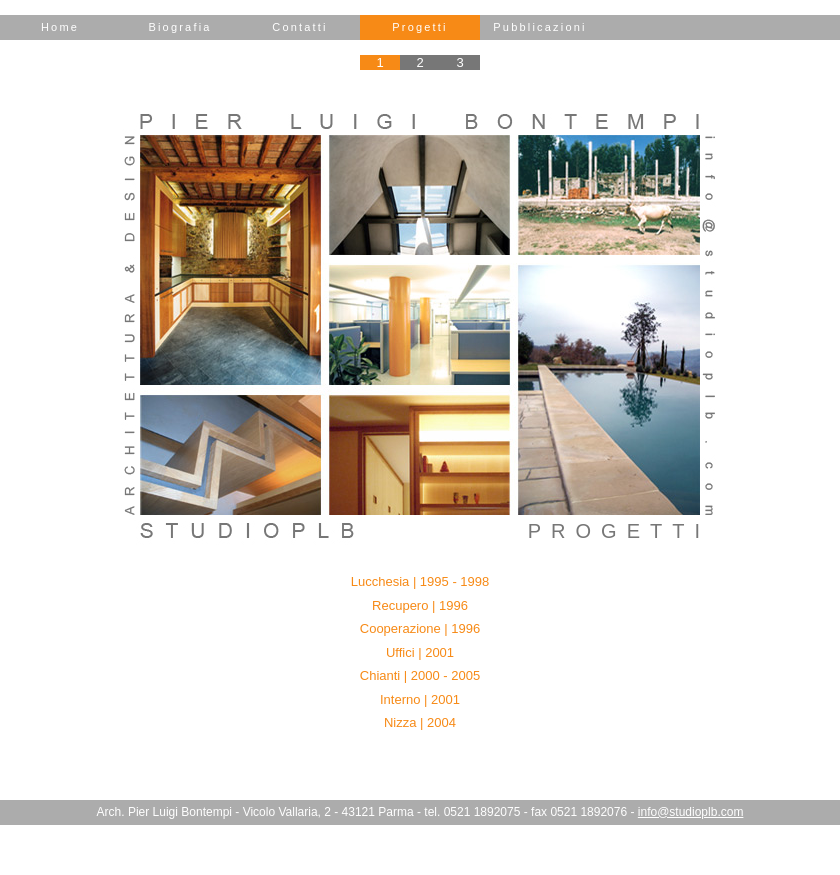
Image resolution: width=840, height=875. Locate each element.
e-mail (710, 325)
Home (60, 27)
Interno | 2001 (420, 699)
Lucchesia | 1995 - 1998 (420, 581)
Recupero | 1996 (420, 605)
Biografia (179, 27)
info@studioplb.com (691, 812)
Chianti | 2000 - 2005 (420, 675)
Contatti (300, 27)
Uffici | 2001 (420, 652)
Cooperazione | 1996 (420, 628)
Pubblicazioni (539, 27)
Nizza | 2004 (420, 722)
